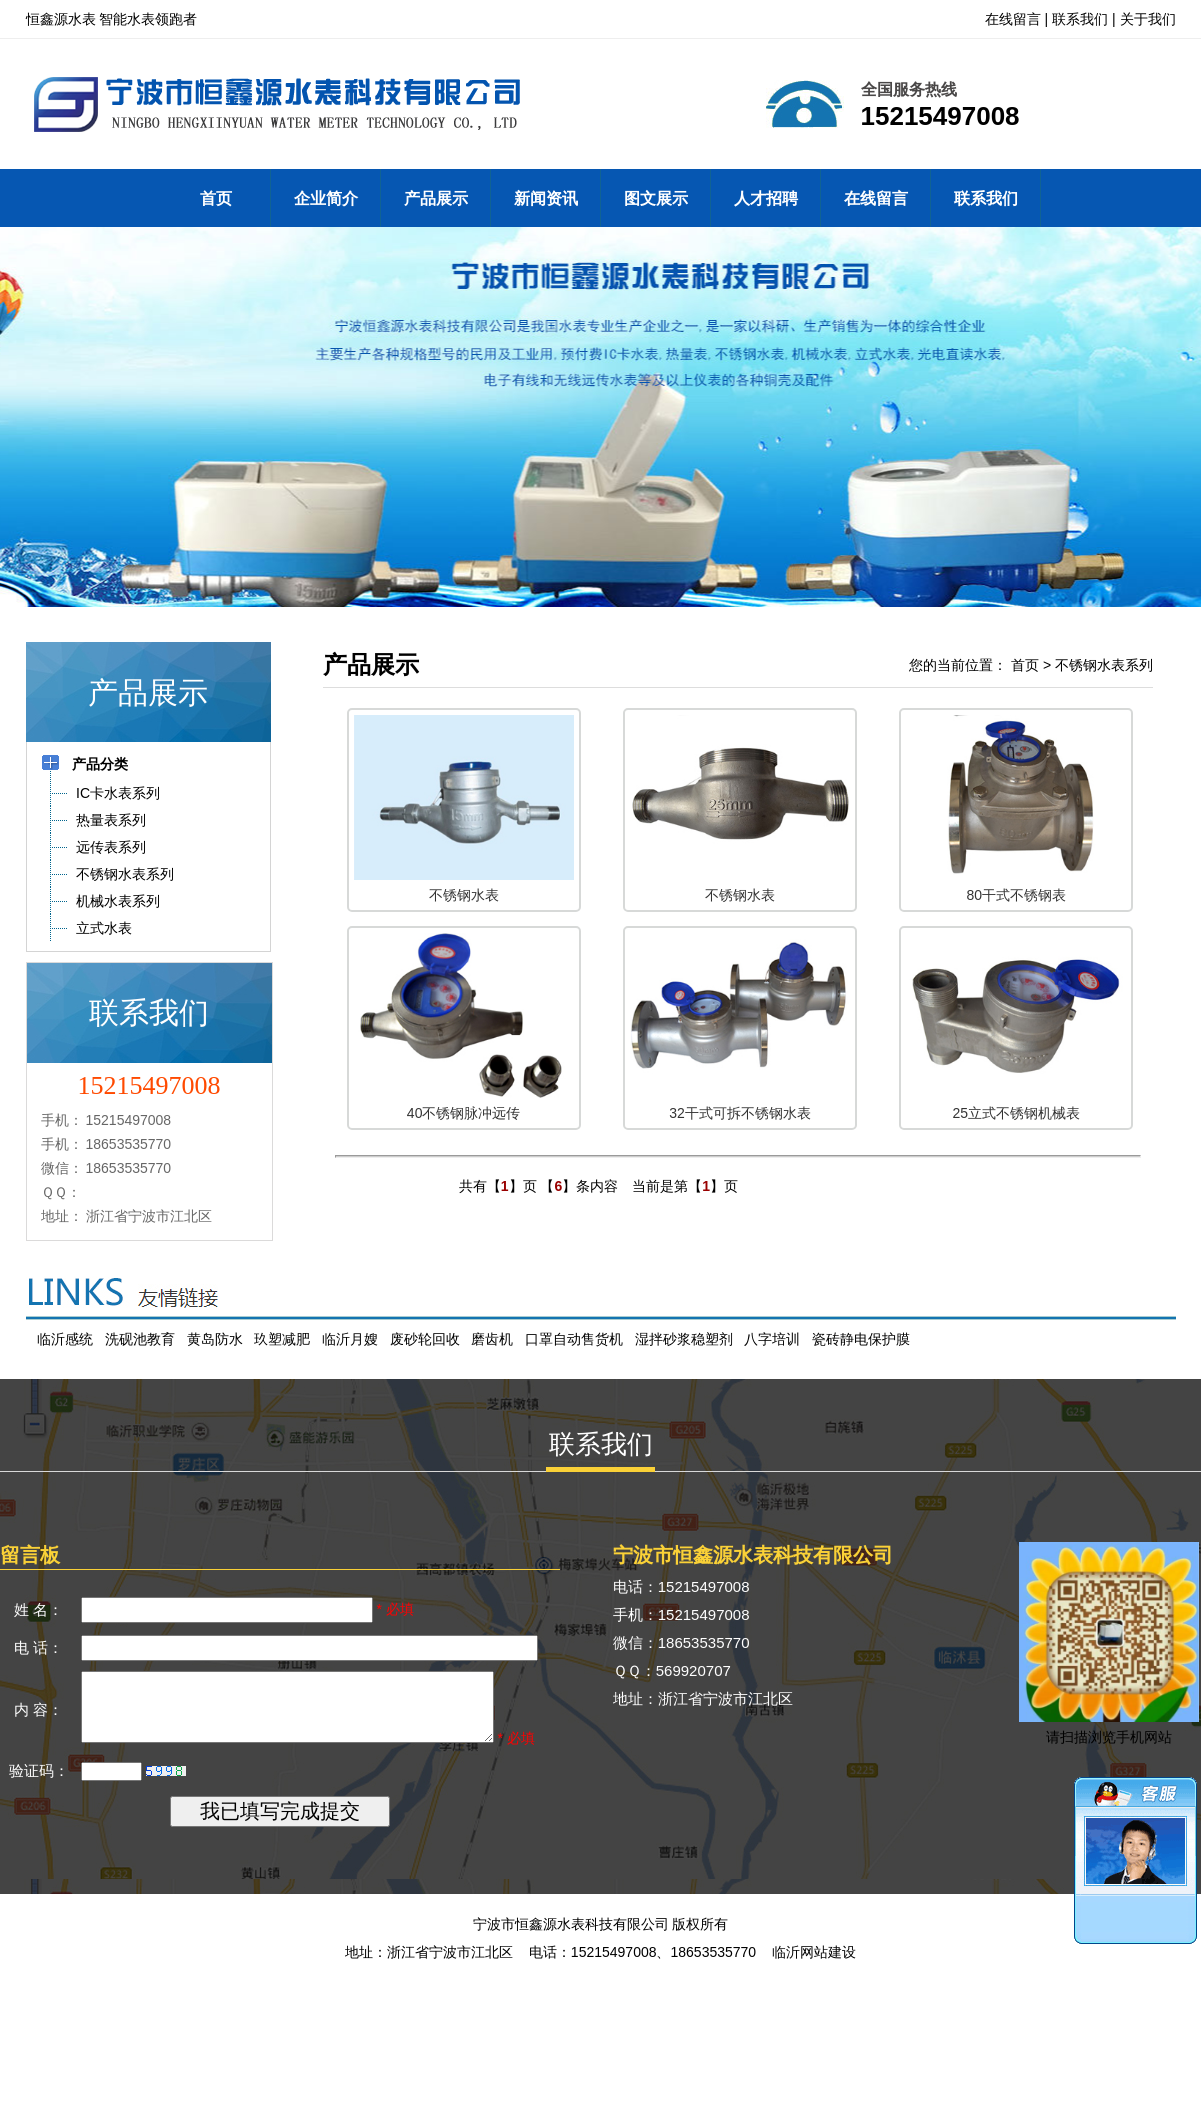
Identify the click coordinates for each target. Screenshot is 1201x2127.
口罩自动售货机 (574, 1339)
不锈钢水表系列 (1104, 665)
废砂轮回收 (425, 1339)
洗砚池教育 (140, 1339)
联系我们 (1080, 19)
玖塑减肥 (282, 1339)
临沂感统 (65, 1339)
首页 (216, 198)
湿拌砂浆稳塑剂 (684, 1339)
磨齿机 (492, 1339)
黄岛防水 (215, 1339)
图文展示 (656, 198)
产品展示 (436, 198)
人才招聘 (766, 198)
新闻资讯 (546, 198)
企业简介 (326, 198)
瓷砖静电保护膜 (861, 1339)
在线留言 (1013, 19)
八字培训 (772, 1339)
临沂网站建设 (814, 1981)
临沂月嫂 (350, 1339)
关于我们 (1148, 19)
